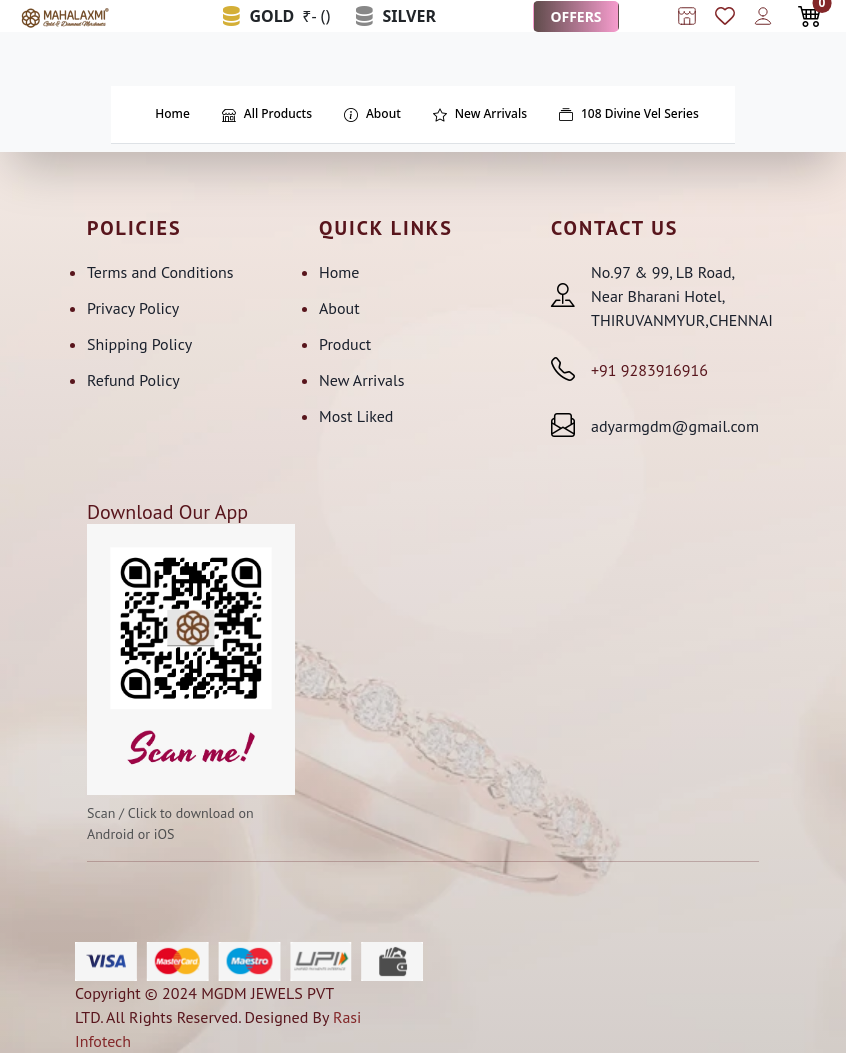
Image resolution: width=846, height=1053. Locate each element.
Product (345, 344)
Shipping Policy (139, 344)
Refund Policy (133, 380)
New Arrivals (361, 380)
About (339, 308)
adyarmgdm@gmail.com (675, 426)
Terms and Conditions (160, 272)
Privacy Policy (133, 308)
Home (339, 272)
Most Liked (356, 416)
